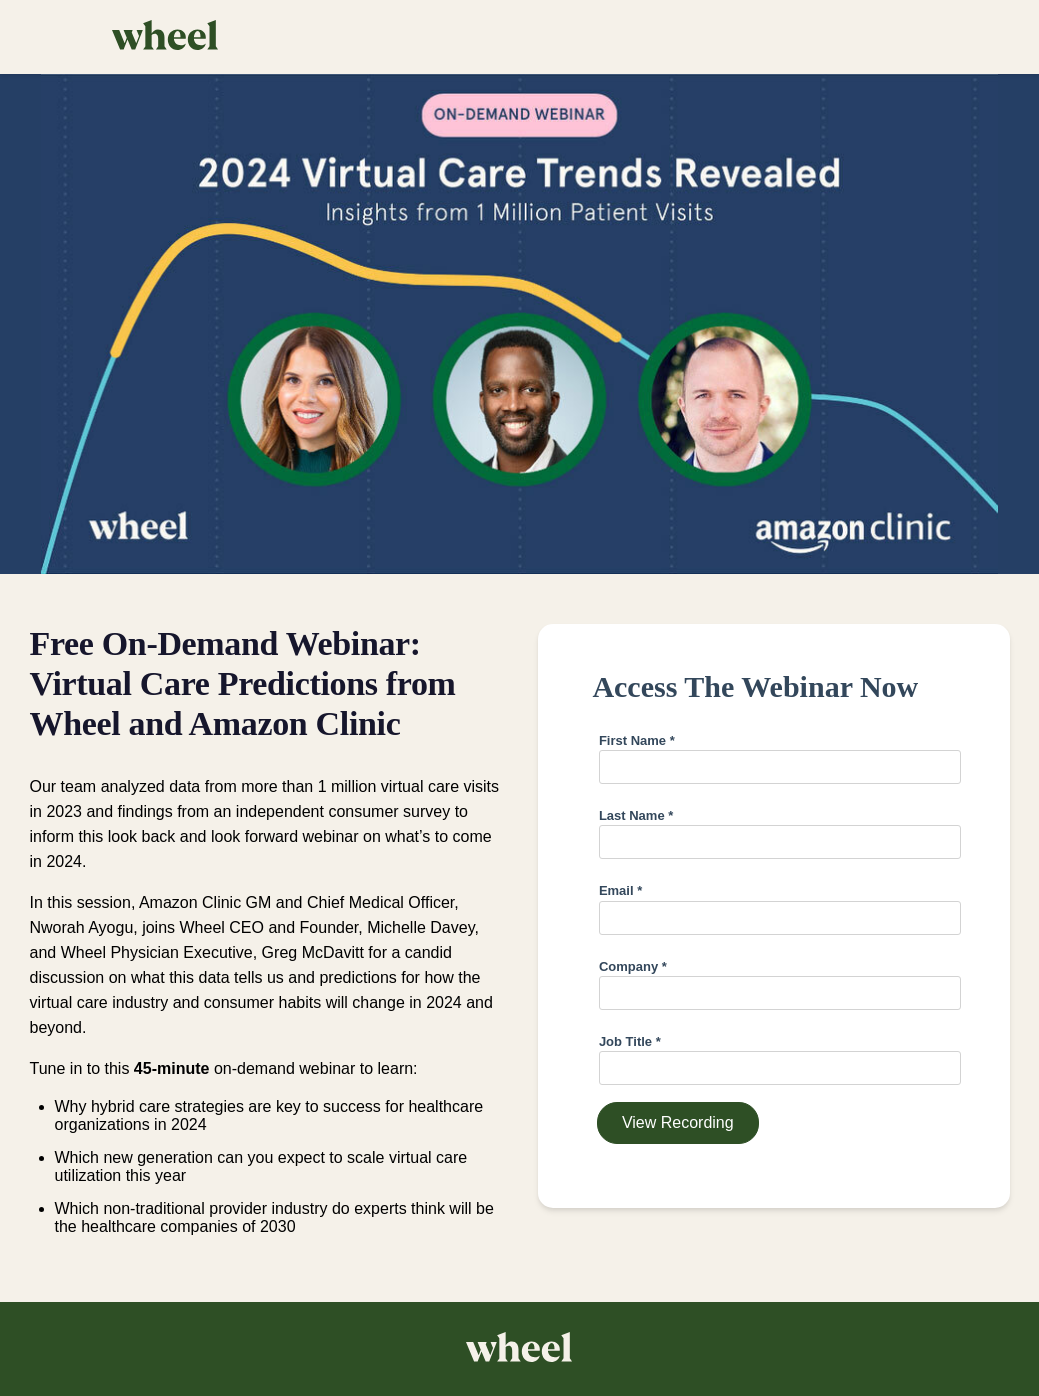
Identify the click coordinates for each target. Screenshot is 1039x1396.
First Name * (637, 740)
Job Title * (630, 1041)
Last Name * (636, 815)
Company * (633, 966)
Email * (620, 890)
